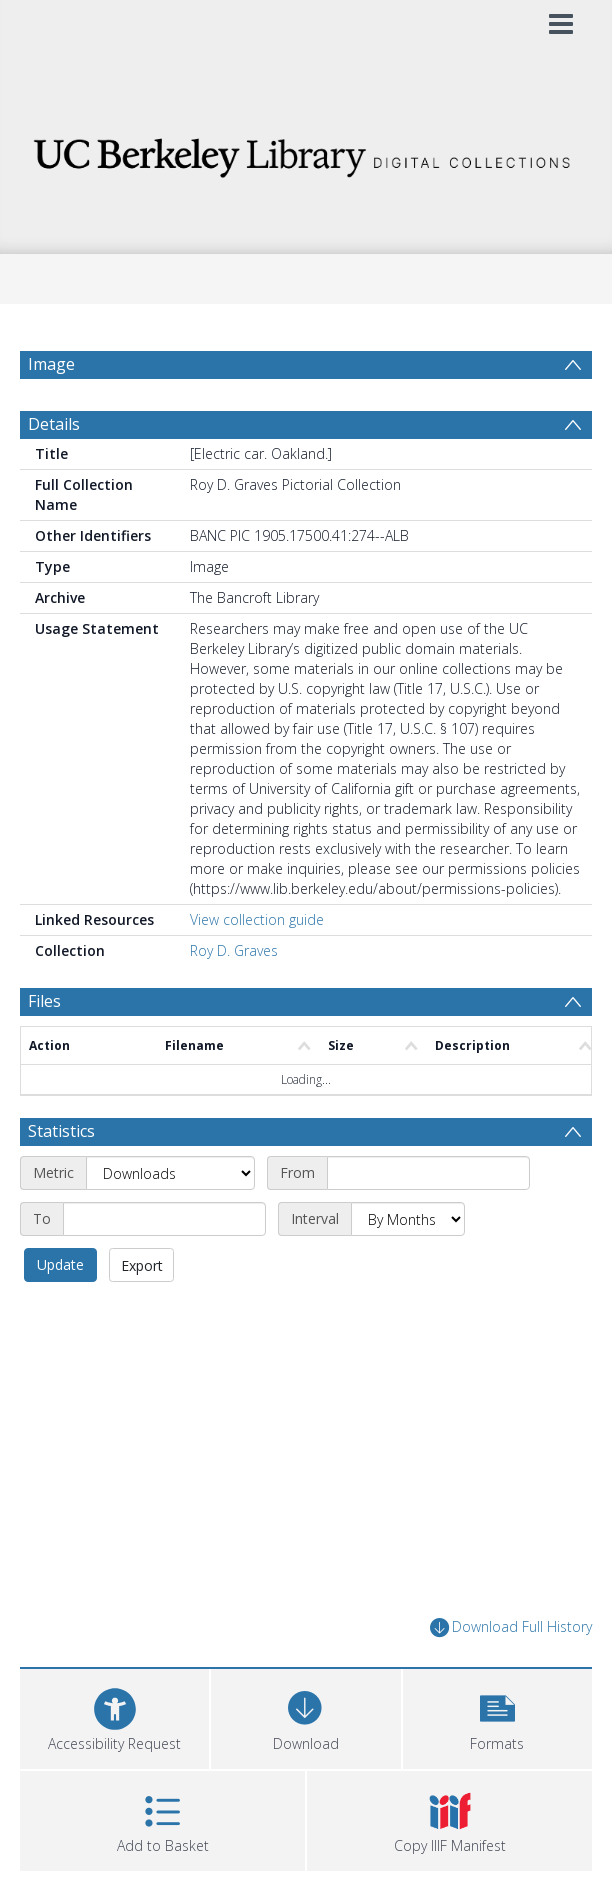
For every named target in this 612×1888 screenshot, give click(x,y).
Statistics (61, 1131)
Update (60, 1264)
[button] (497, 1716)
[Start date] (428, 1173)
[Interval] (408, 1219)
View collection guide (257, 919)
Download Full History (511, 1627)
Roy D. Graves (234, 950)
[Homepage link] (306, 152)
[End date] (164, 1219)
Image (51, 364)
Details (54, 424)
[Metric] (170, 1173)
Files (44, 1001)
